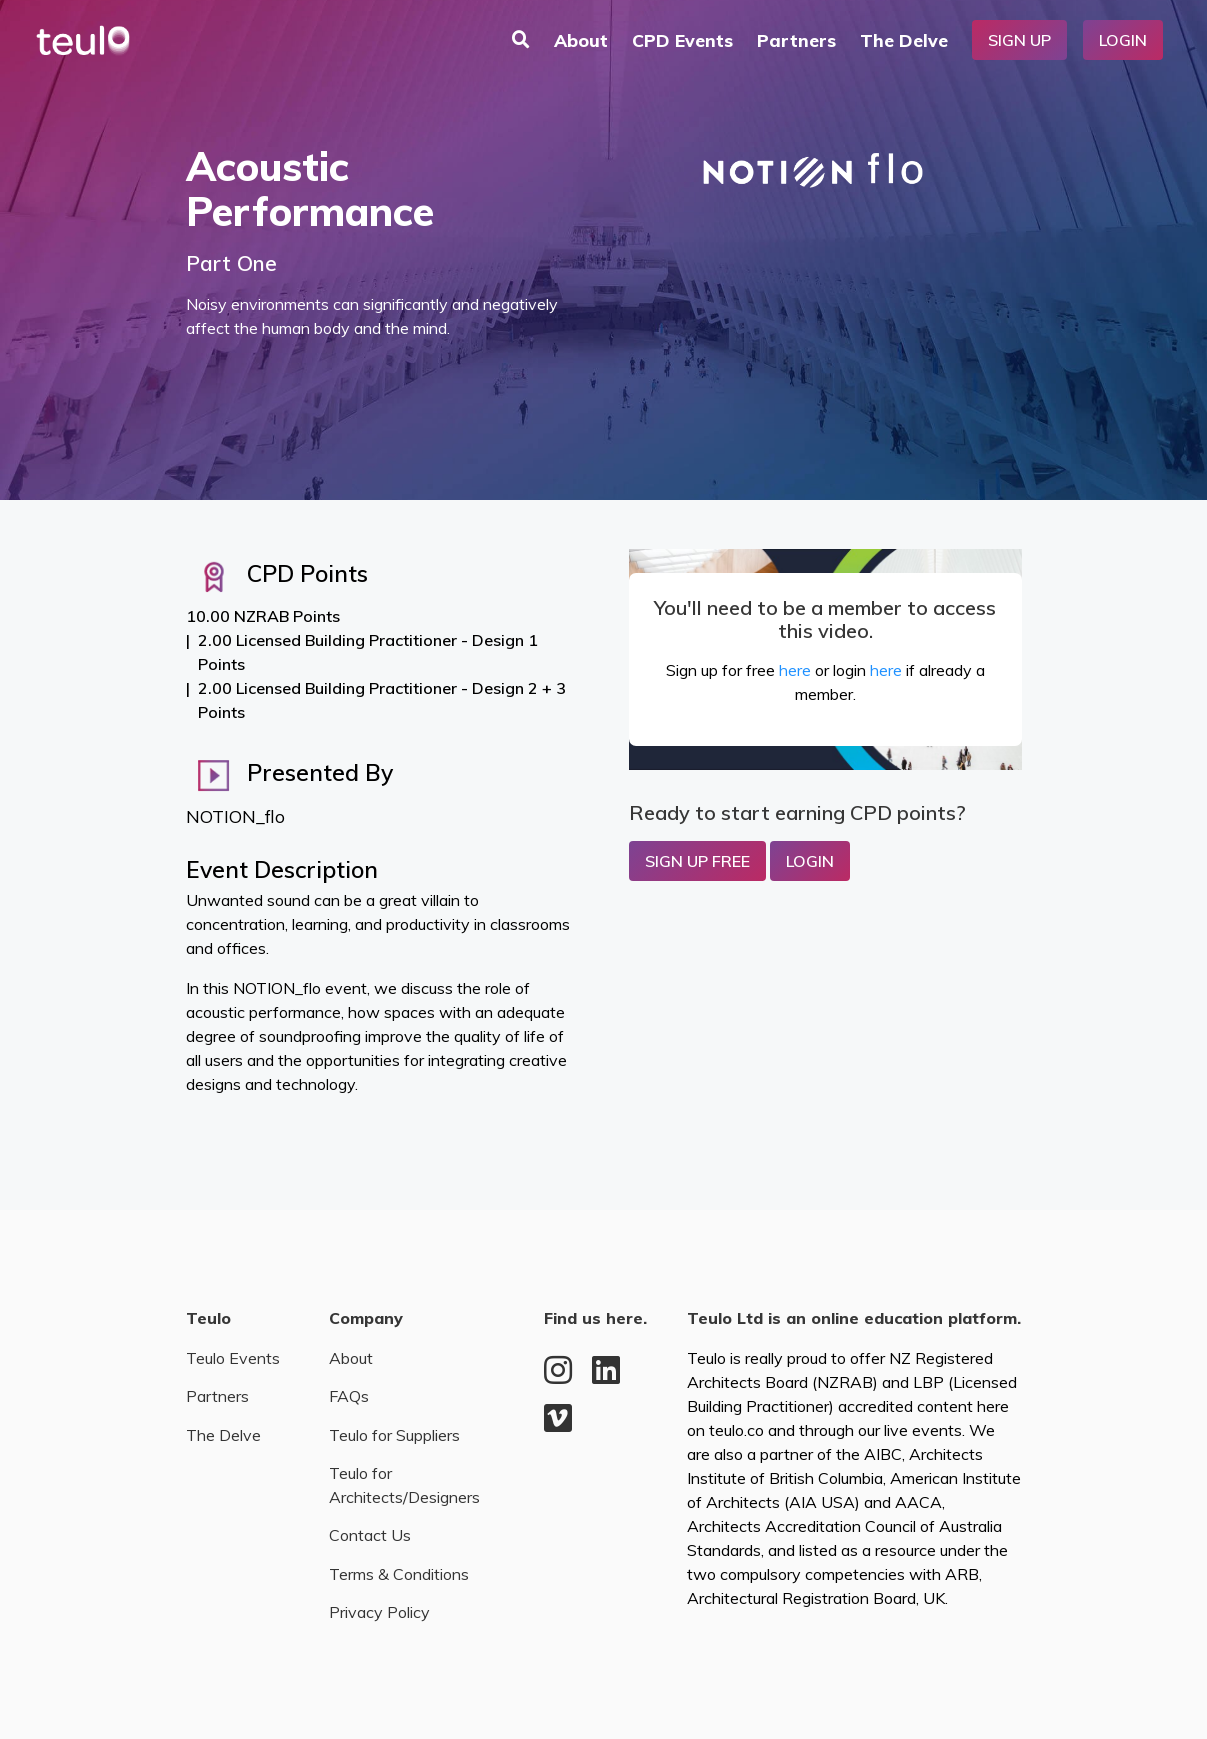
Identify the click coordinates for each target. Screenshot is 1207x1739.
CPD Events (682, 40)
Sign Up (1019, 40)
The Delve (904, 40)
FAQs (349, 1396)
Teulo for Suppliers (394, 1435)
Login (1123, 40)
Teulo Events (233, 1358)
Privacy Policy (379, 1612)
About (581, 40)
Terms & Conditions (399, 1574)
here (795, 670)
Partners (796, 40)
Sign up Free (697, 861)
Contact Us (370, 1535)
